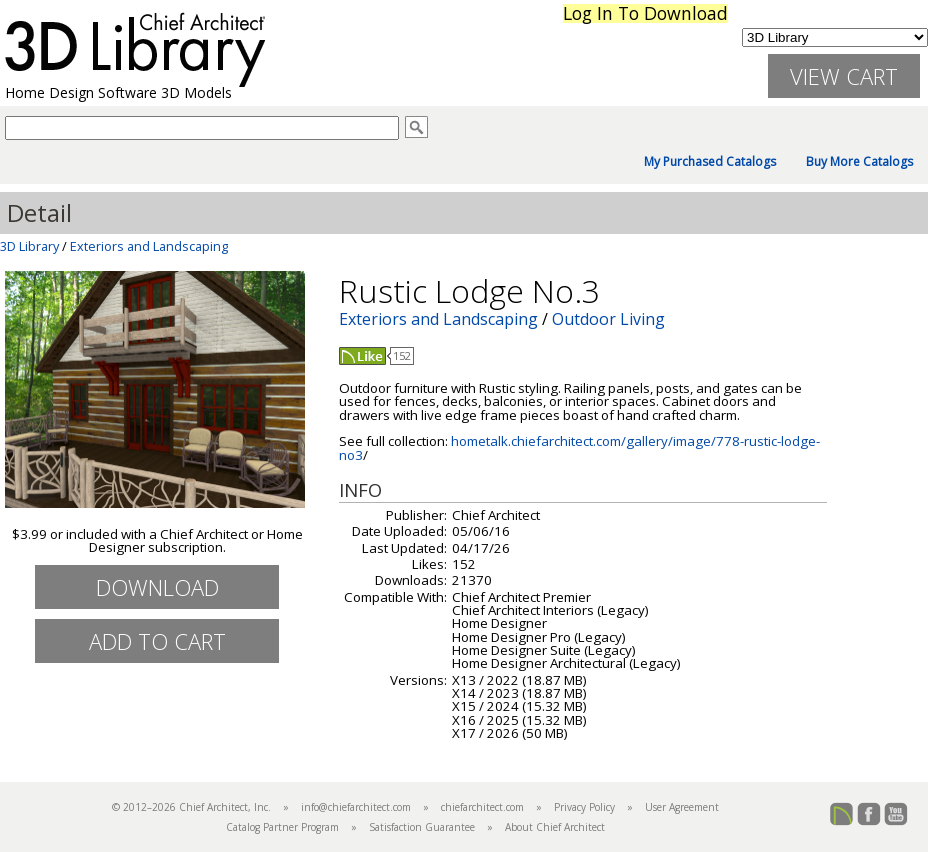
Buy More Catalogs (859, 162)
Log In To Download (645, 13)
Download (157, 587)
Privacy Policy (584, 807)
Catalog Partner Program (282, 827)
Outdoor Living (608, 319)
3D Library (29, 246)
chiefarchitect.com (482, 807)
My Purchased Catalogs (710, 162)
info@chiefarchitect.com (356, 807)
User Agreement (682, 807)
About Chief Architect (555, 827)
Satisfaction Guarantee (422, 827)
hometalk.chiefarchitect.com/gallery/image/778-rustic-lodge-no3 (579, 447)
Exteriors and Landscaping (149, 246)
